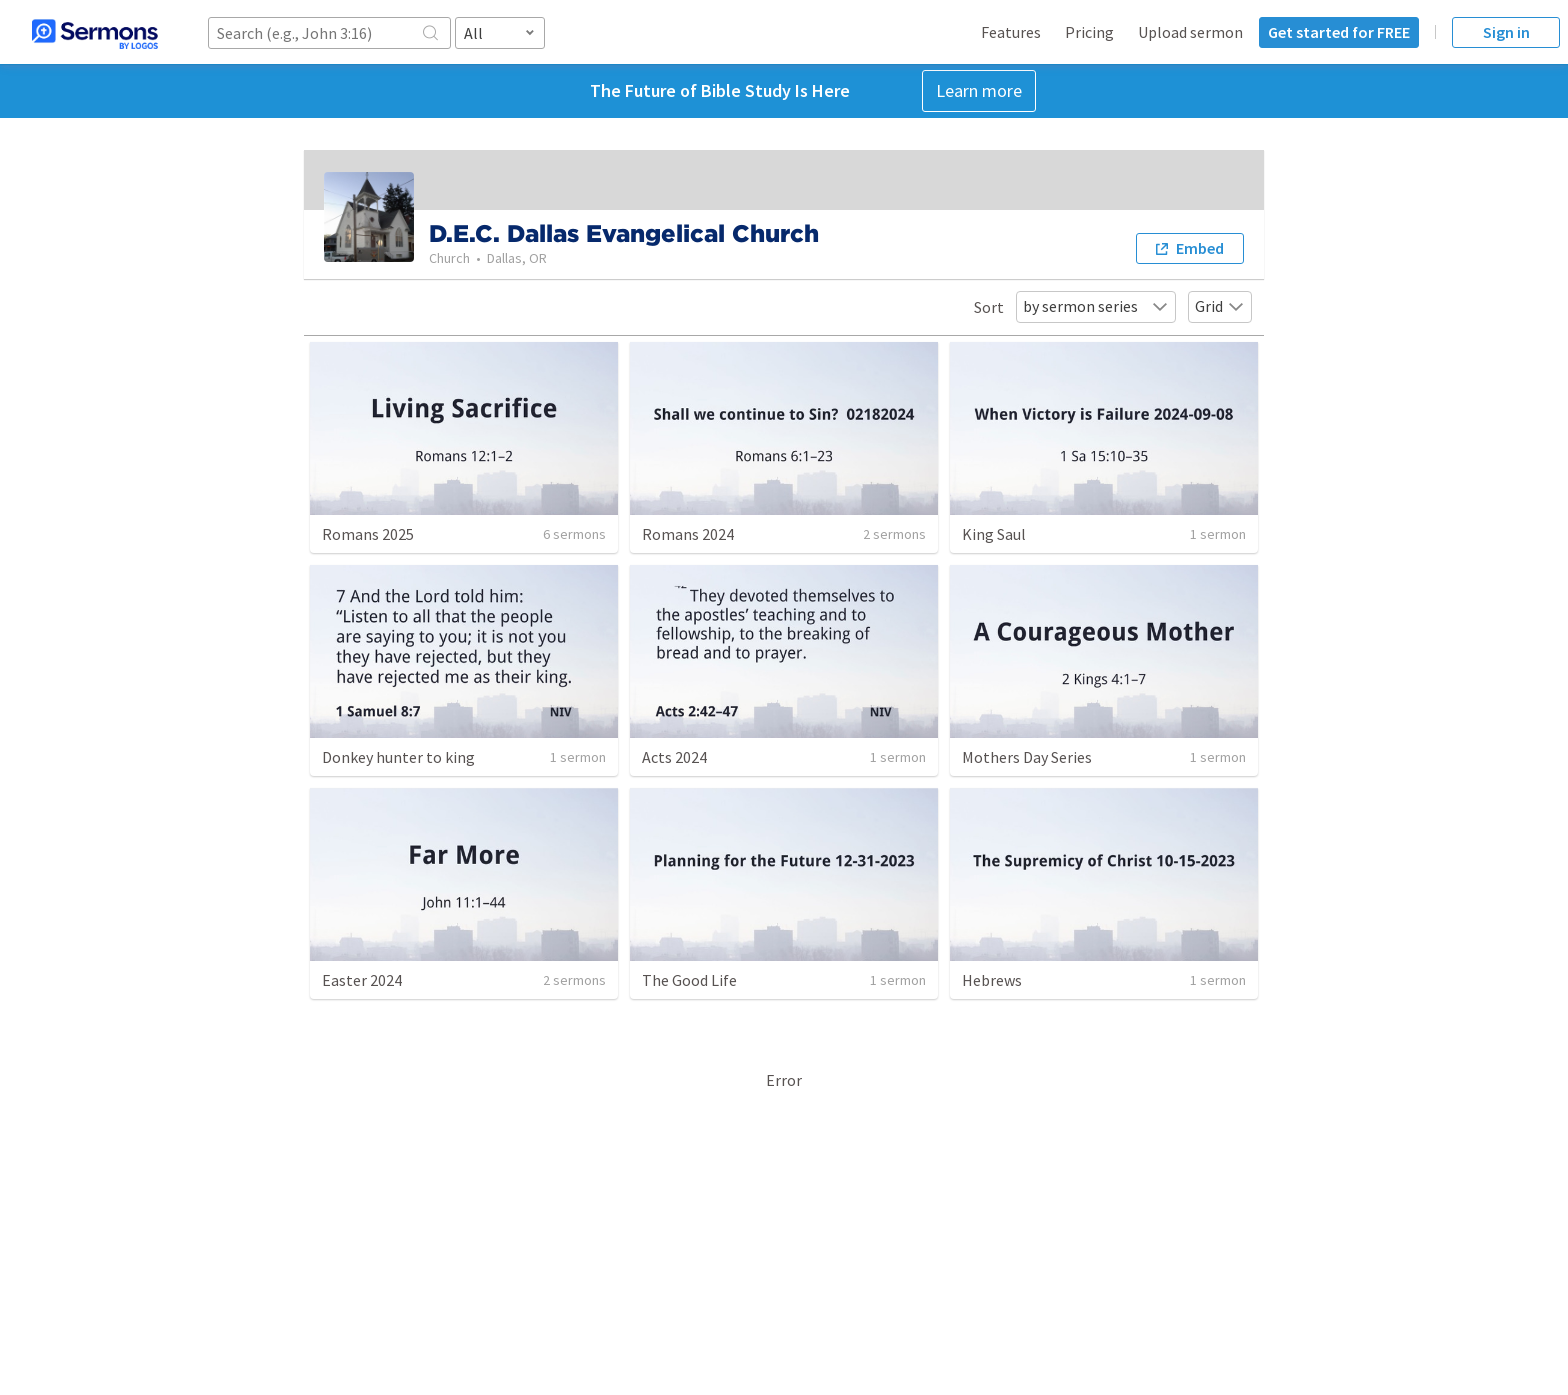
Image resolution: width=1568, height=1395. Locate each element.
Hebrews (992, 980)
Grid (1220, 306)
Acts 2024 (674, 757)
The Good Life (689, 980)
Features (1011, 32)
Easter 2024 (362, 980)
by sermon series (1096, 306)
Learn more (979, 90)
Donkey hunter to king (398, 757)
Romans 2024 (688, 534)
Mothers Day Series (1027, 757)
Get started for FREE (1339, 32)
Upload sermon (1190, 32)
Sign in (1506, 32)
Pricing (1089, 32)
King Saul (994, 534)
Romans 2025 (368, 534)
